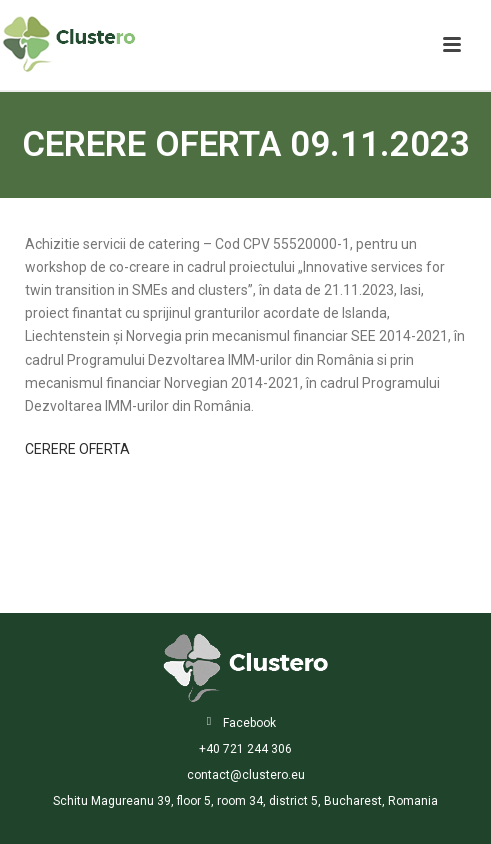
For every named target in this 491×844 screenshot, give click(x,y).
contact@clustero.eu (246, 775)
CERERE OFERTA (77, 449)
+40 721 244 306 (245, 749)
